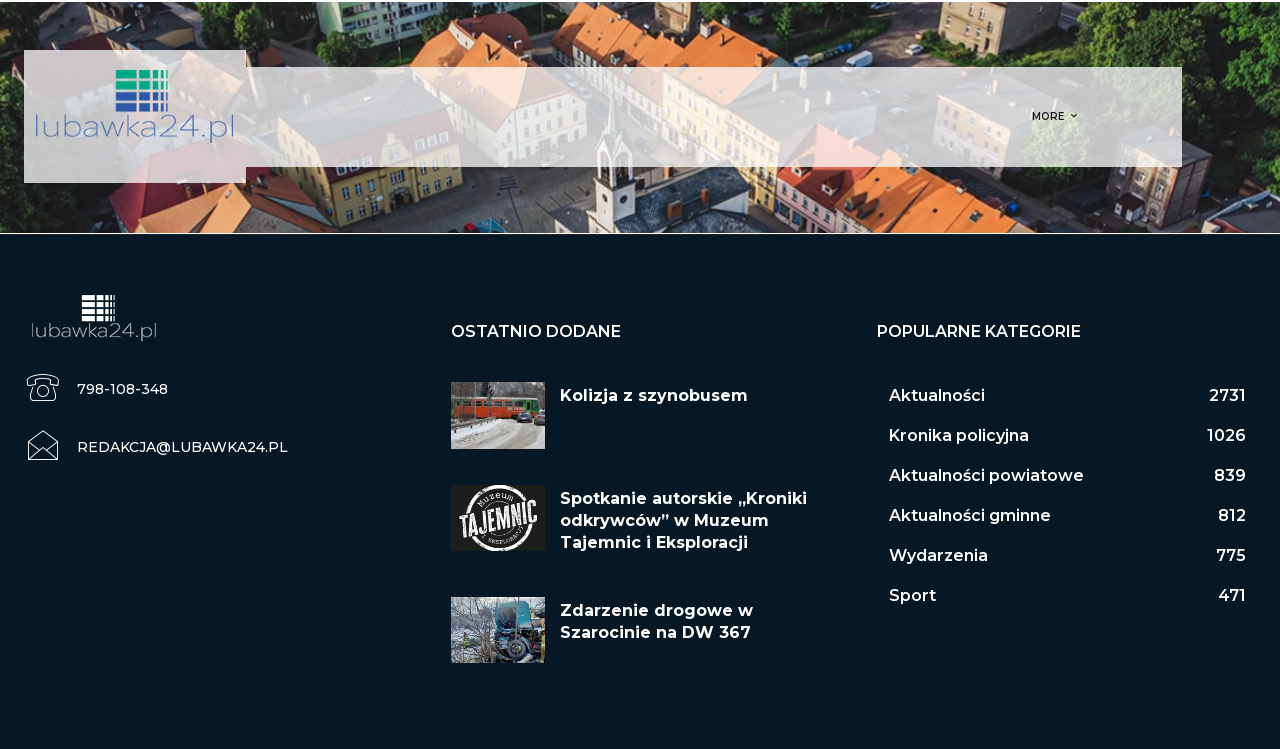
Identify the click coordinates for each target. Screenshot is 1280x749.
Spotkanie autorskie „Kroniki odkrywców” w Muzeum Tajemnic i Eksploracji (683, 521)
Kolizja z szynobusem (654, 395)
